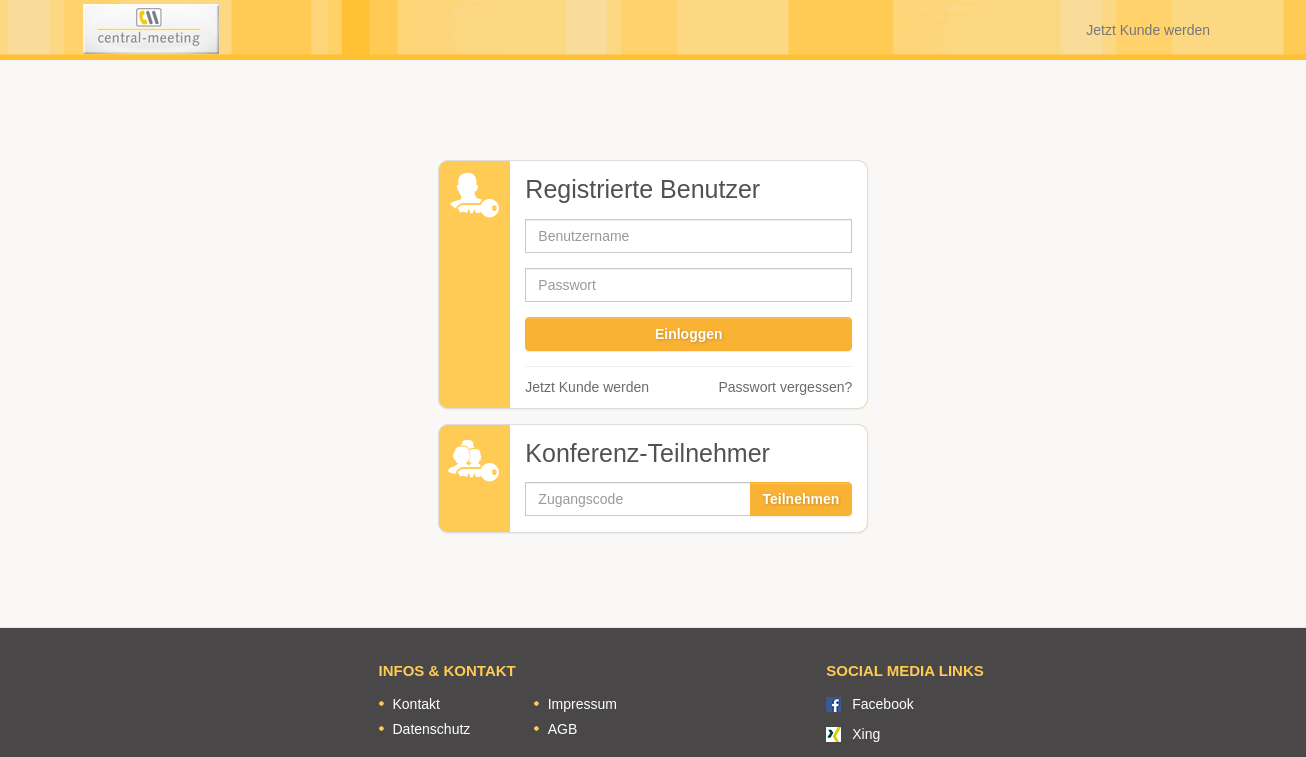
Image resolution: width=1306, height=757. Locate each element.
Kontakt (416, 704)
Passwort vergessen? (785, 387)
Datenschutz (432, 729)
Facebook (882, 704)
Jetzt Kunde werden (1148, 30)
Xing (866, 734)
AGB (563, 729)
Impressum (582, 704)
